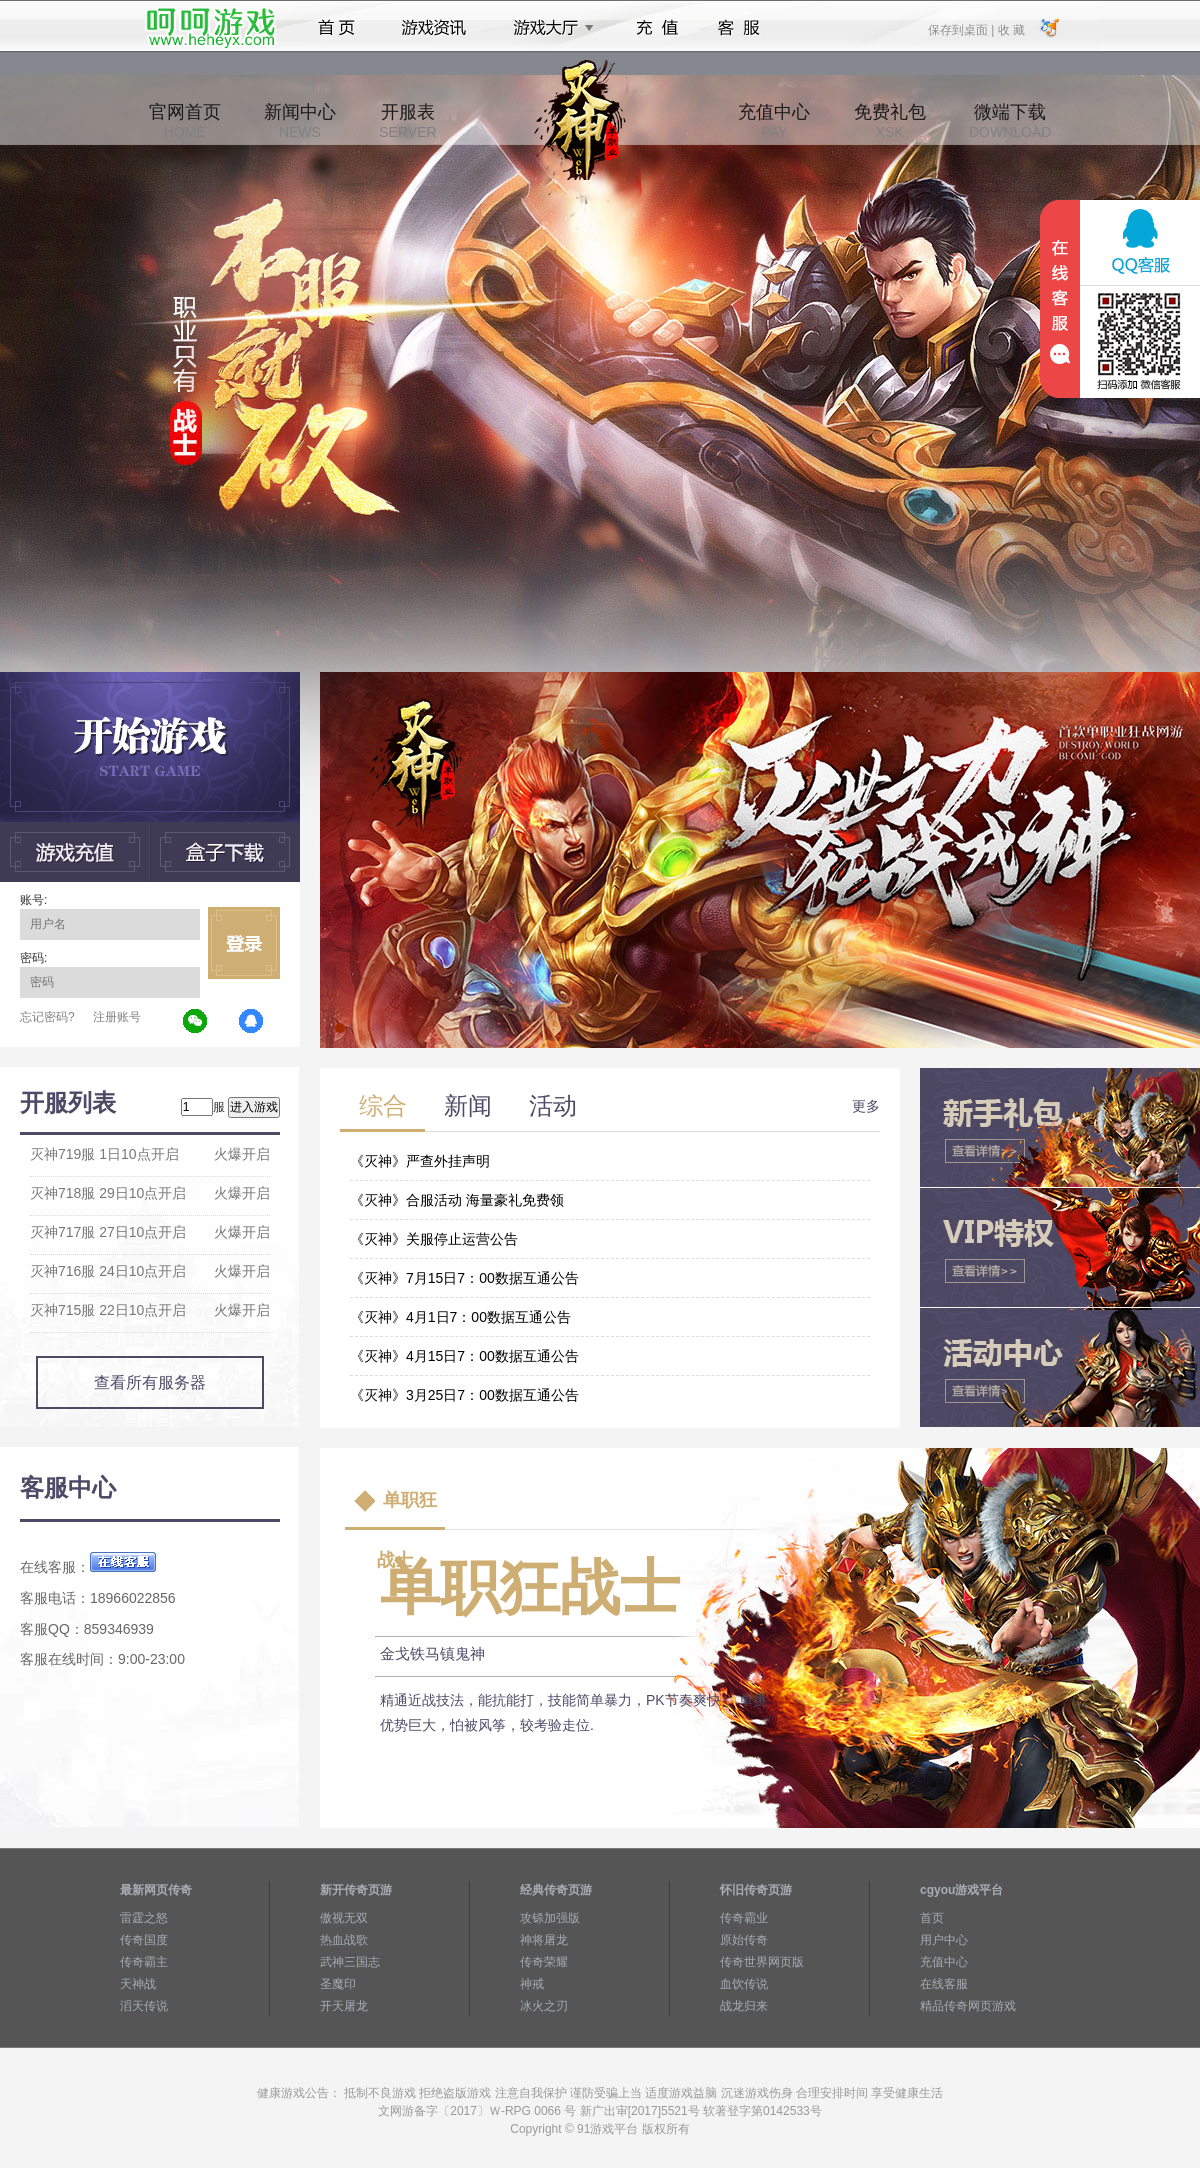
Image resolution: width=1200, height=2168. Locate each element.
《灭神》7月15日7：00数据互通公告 (464, 1278)
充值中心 (774, 121)
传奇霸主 (144, 1962)
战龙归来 (744, 2006)
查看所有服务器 (150, 1382)
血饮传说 (744, 1984)
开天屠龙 (344, 2006)
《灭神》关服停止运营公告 (434, 1239)
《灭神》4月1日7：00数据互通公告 (460, 1317)
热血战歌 (344, 1940)
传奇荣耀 (544, 1962)
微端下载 (1010, 121)
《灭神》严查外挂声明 (420, 1161)
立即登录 (244, 943)
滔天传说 (144, 2006)
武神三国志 (350, 1962)
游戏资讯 (434, 28)
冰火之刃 (544, 2006)
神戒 (532, 1984)
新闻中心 (300, 121)
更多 (866, 1106)
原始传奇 (744, 1940)
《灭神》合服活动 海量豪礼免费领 (457, 1200)
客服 (739, 28)
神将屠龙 (544, 1940)
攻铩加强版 (550, 1918)
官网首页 (185, 121)
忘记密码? (47, 1017)
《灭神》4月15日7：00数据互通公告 (464, 1356)
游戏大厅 (548, 28)
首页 (336, 28)
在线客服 (944, 1984)
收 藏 (1010, 29)
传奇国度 (144, 1940)
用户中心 (944, 1940)
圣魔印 (338, 1984)
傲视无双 (344, 1918)
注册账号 (117, 1017)
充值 (656, 28)
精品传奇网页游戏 (968, 2006)
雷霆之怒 (144, 1918)
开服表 (407, 121)
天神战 (138, 1984)
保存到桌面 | (962, 29)
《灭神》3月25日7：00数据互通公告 (464, 1395)
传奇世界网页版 (762, 1962)
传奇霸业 (744, 1918)
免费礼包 (890, 121)
